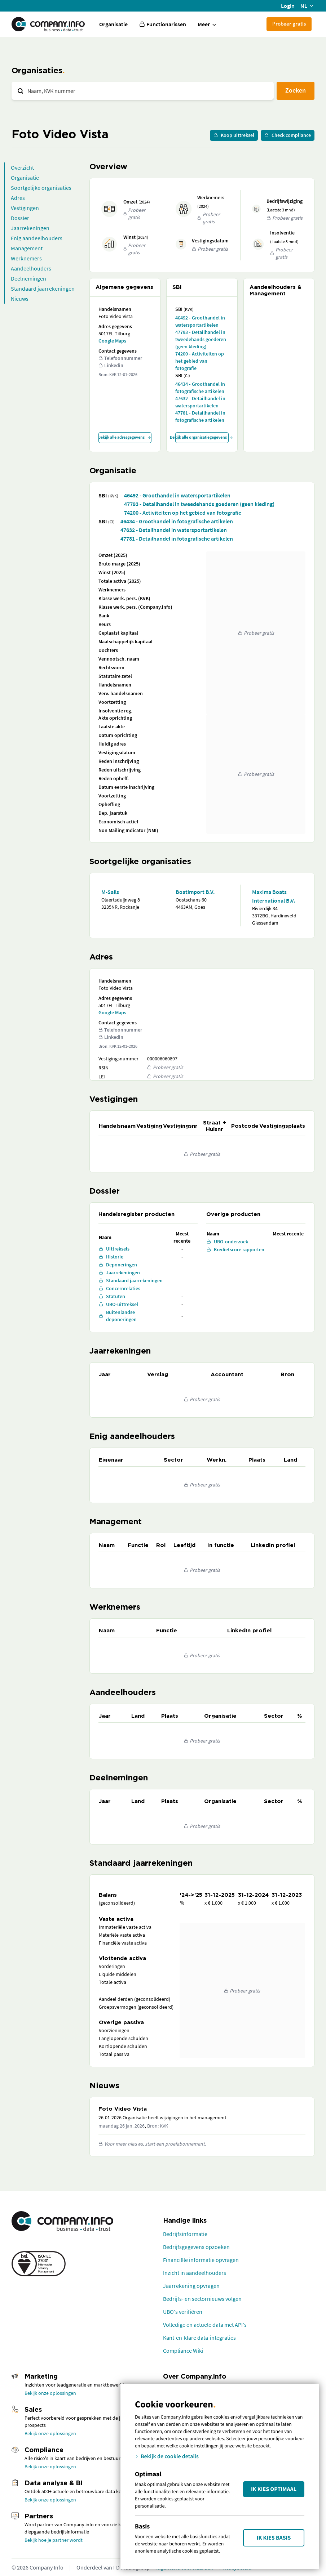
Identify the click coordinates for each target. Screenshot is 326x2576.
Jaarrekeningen (30, 228)
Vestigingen (25, 207)
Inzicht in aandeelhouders (194, 2272)
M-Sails (110, 891)
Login (288, 5)
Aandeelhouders (31, 268)
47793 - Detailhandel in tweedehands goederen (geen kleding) (200, 339)
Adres (18, 197)
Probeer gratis (289, 23)
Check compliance (287, 135)
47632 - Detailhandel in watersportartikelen (200, 402)
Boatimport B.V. (195, 891)
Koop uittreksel (233, 135)
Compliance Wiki (183, 2350)
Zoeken (295, 90)
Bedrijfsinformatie (185, 2233)
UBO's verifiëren (182, 2311)
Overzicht (22, 167)
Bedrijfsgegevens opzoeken (196, 2246)
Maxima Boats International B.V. (273, 896)
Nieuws (19, 298)
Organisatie (113, 24)
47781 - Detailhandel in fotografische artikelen (200, 416)
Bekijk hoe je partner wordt (54, 2540)
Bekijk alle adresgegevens (124, 437)
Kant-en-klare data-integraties (199, 2337)
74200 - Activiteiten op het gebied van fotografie (199, 360)
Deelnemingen (28, 278)
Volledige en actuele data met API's (205, 2324)
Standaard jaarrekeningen (43, 288)
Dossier (20, 218)
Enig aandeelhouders (36, 238)
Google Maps (112, 340)
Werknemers (26, 258)
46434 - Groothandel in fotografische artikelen (200, 387)
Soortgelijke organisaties (41, 187)
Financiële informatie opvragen (201, 2259)
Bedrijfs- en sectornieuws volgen (202, 2298)
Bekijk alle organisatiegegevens (201, 437)
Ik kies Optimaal (273, 2489)
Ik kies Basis (274, 2537)
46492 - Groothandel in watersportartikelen (200, 321)
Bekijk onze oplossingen (50, 2393)
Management (27, 248)
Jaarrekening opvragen (191, 2285)
